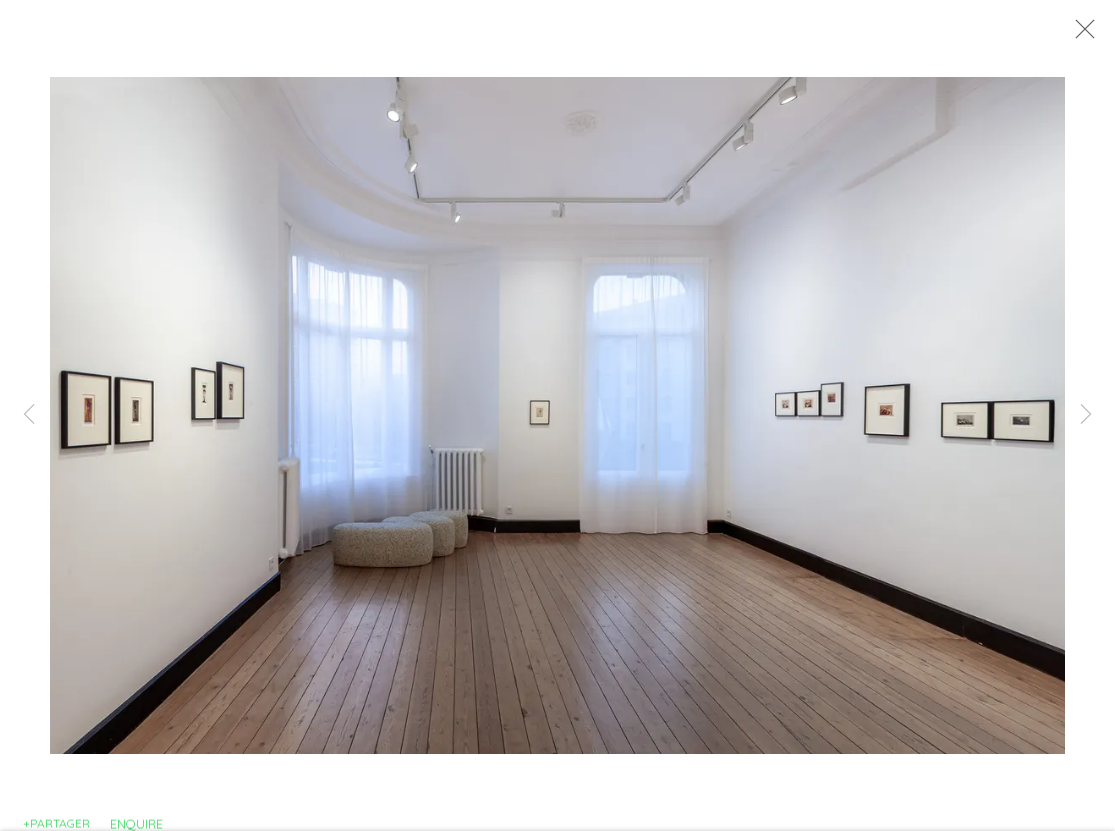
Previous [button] (29, 416)
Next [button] (1086, 416)
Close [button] (1091, 35)
